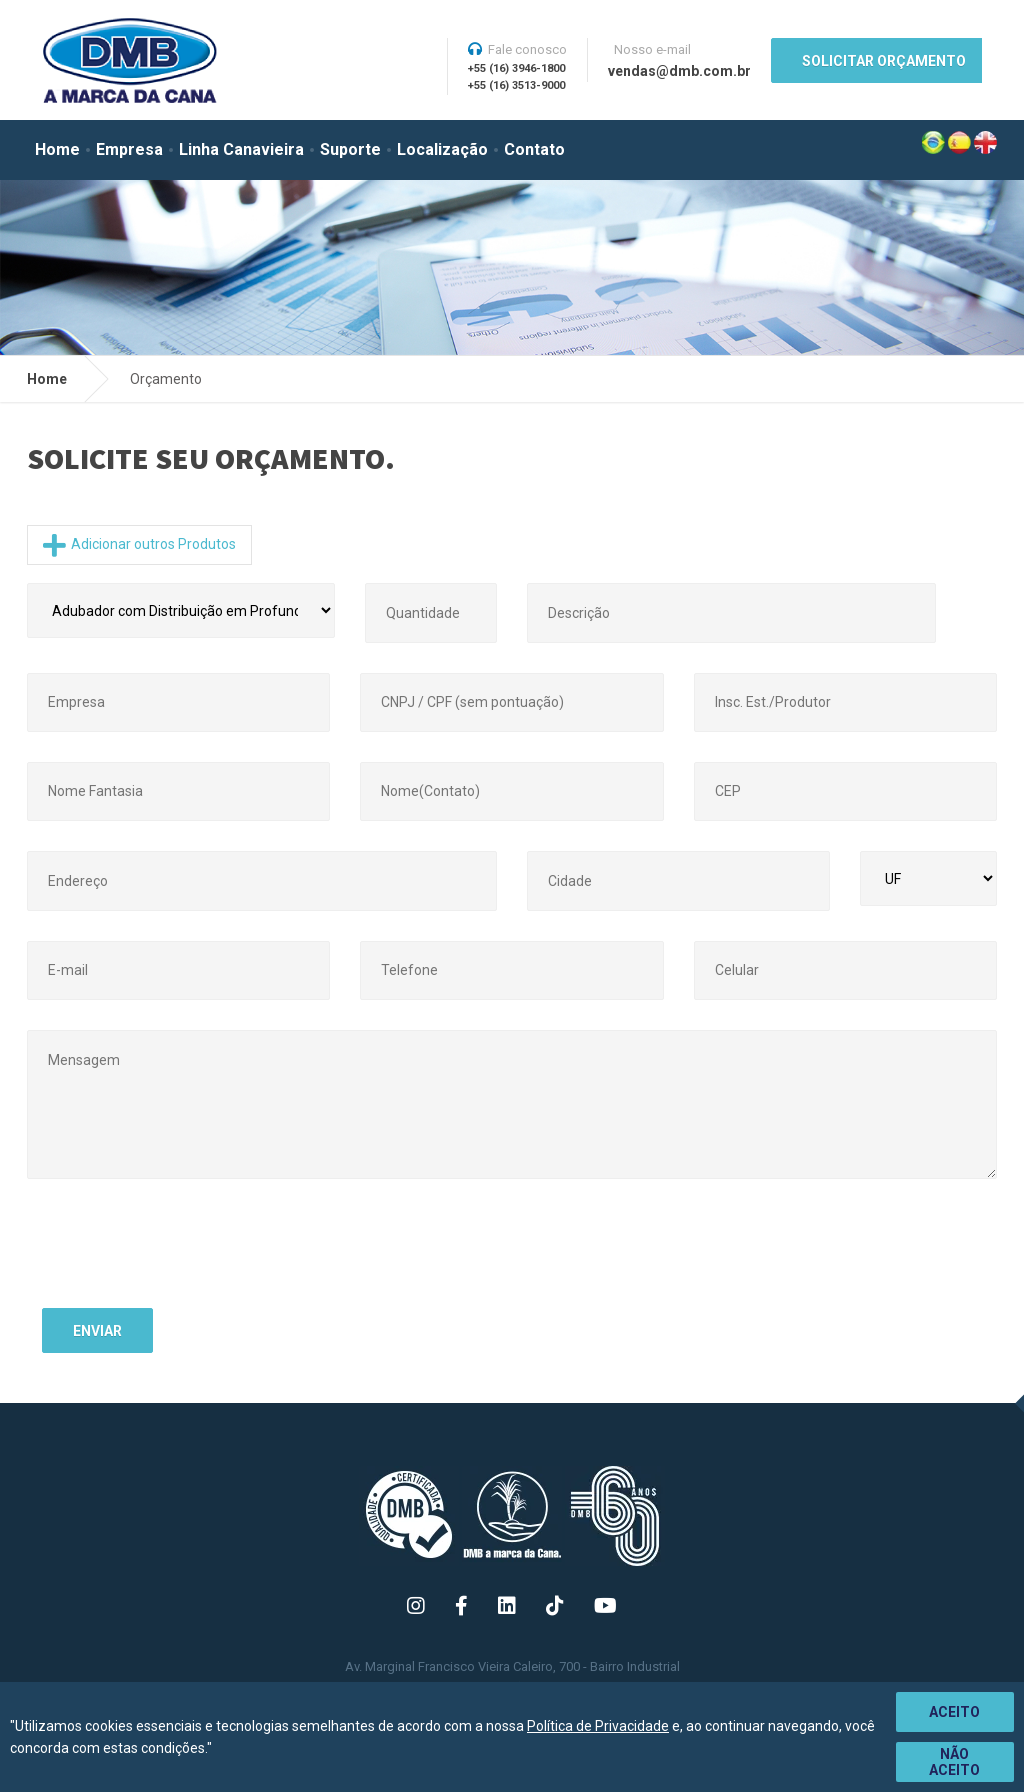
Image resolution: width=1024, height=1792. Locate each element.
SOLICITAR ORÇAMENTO (884, 61)
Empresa (129, 149)
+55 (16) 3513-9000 (516, 85)
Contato (534, 149)
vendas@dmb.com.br (679, 71)
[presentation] (194, 1254)
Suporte (350, 149)
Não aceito (954, 1762)
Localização (442, 149)
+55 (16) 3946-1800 (516, 68)
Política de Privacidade (598, 1726)
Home (57, 149)
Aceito (954, 1712)
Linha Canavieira (241, 149)
